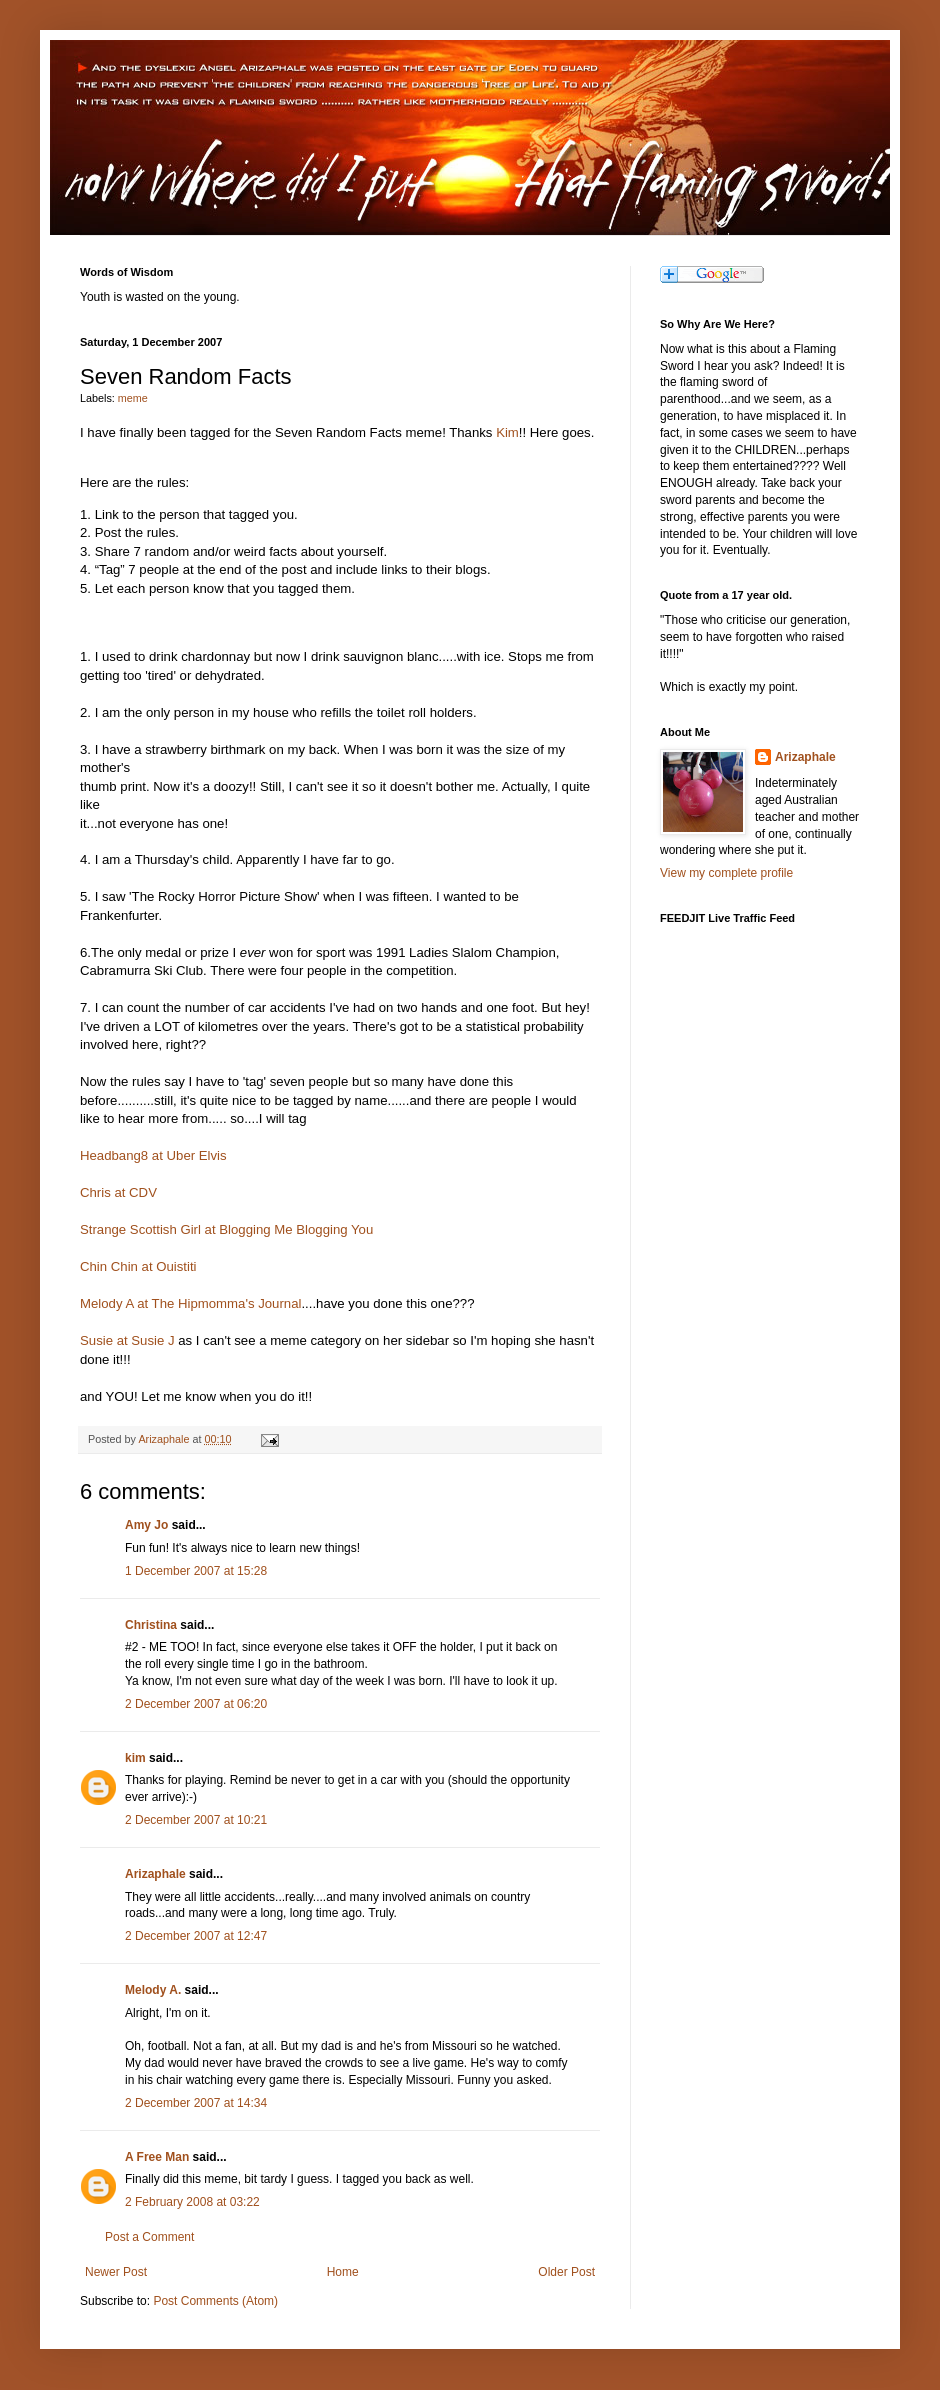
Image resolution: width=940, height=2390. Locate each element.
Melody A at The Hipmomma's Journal (190, 1303)
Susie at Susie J (127, 1340)
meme (133, 398)
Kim (507, 432)
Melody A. (153, 1990)
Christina (151, 1625)
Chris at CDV (118, 1192)
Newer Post (116, 2272)
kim (135, 1758)
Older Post (566, 2272)
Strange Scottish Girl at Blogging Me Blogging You (226, 1229)
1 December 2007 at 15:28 (196, 1571)
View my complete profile (726, 873)
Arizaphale (165, 1439)
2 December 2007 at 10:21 (196, 1820)
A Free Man (157, 2157)
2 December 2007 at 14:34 (196, 2103)
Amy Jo (146, 1525)
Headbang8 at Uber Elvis (153, 1155)
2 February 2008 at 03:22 (192, 2202)
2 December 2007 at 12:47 (196, 1936)
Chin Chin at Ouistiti (138, 1266)
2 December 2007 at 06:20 (196, 1704)
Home (343, 2272)
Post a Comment (149, 2237)
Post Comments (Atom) (215, 2301)
